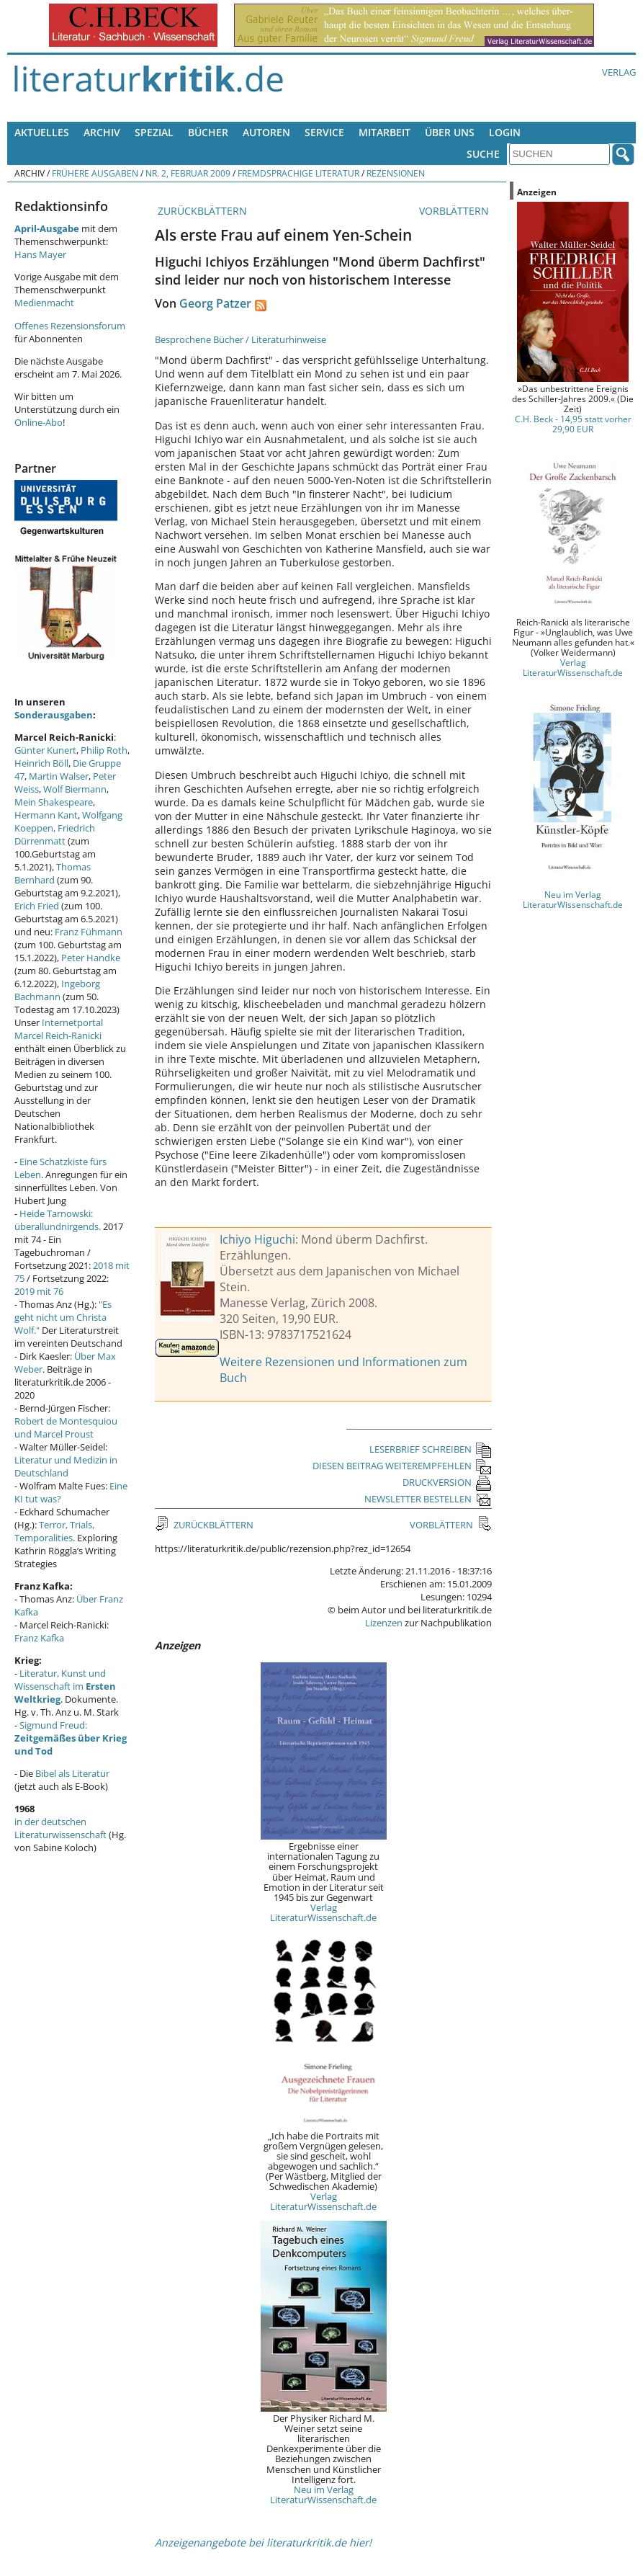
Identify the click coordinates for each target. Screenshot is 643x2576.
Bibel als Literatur (72, 1773)
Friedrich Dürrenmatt (54, 834)
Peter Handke (90, 957)
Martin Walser (59, 776)
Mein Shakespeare (53, 801)
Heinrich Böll (41, 763)
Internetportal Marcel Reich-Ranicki (58, 1029)
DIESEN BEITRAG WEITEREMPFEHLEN (402, 1465)
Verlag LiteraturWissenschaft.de (323, 1912)
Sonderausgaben (53, 714)
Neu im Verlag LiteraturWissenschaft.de (323, 2494)
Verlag (619, 72)
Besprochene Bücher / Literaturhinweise (240, 339)
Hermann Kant (46, 814)
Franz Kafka (39, 1637)
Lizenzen (384, 1622)
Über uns (450, 132)
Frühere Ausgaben (95, 173)
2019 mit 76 (38, 1291)
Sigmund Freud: (70, 1738)
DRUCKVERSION (447, 1482)
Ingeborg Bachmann (57, 990)
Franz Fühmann (88, 931)
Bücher (208, 132)
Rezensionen (396, 173)
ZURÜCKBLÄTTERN (201, 211)
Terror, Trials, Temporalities (54, 1531)
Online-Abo (38, 422)
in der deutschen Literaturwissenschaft (60, 1828)
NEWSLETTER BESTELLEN (428, 1498)
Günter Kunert (45, 750)
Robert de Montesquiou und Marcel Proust (65, 1427)
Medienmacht (44, 302)
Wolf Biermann (75, 789)
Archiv (102, 132)
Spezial (154, 132)
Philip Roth (104, 750)
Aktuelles (41, 132)
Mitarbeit (384, 132)
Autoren (266, 132)
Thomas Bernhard (52, 873)
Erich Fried (36, 905)
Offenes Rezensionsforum (69, 325)
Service (324, 132)
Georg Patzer (215, 303)
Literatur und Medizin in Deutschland (65, 1466)
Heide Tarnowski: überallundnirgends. (57, 1220)
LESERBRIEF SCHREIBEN (430, 1449)
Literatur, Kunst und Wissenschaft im (65, 1686)
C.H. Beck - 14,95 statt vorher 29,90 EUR (573, 423)
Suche (483, 154)
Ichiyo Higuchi (257, 1239)
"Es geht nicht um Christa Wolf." (63, 1317)
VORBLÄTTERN (455, 211)
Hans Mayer (40, 254)
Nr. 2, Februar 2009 (187, 173)
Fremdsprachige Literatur (298, 173)
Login (505, 132)
